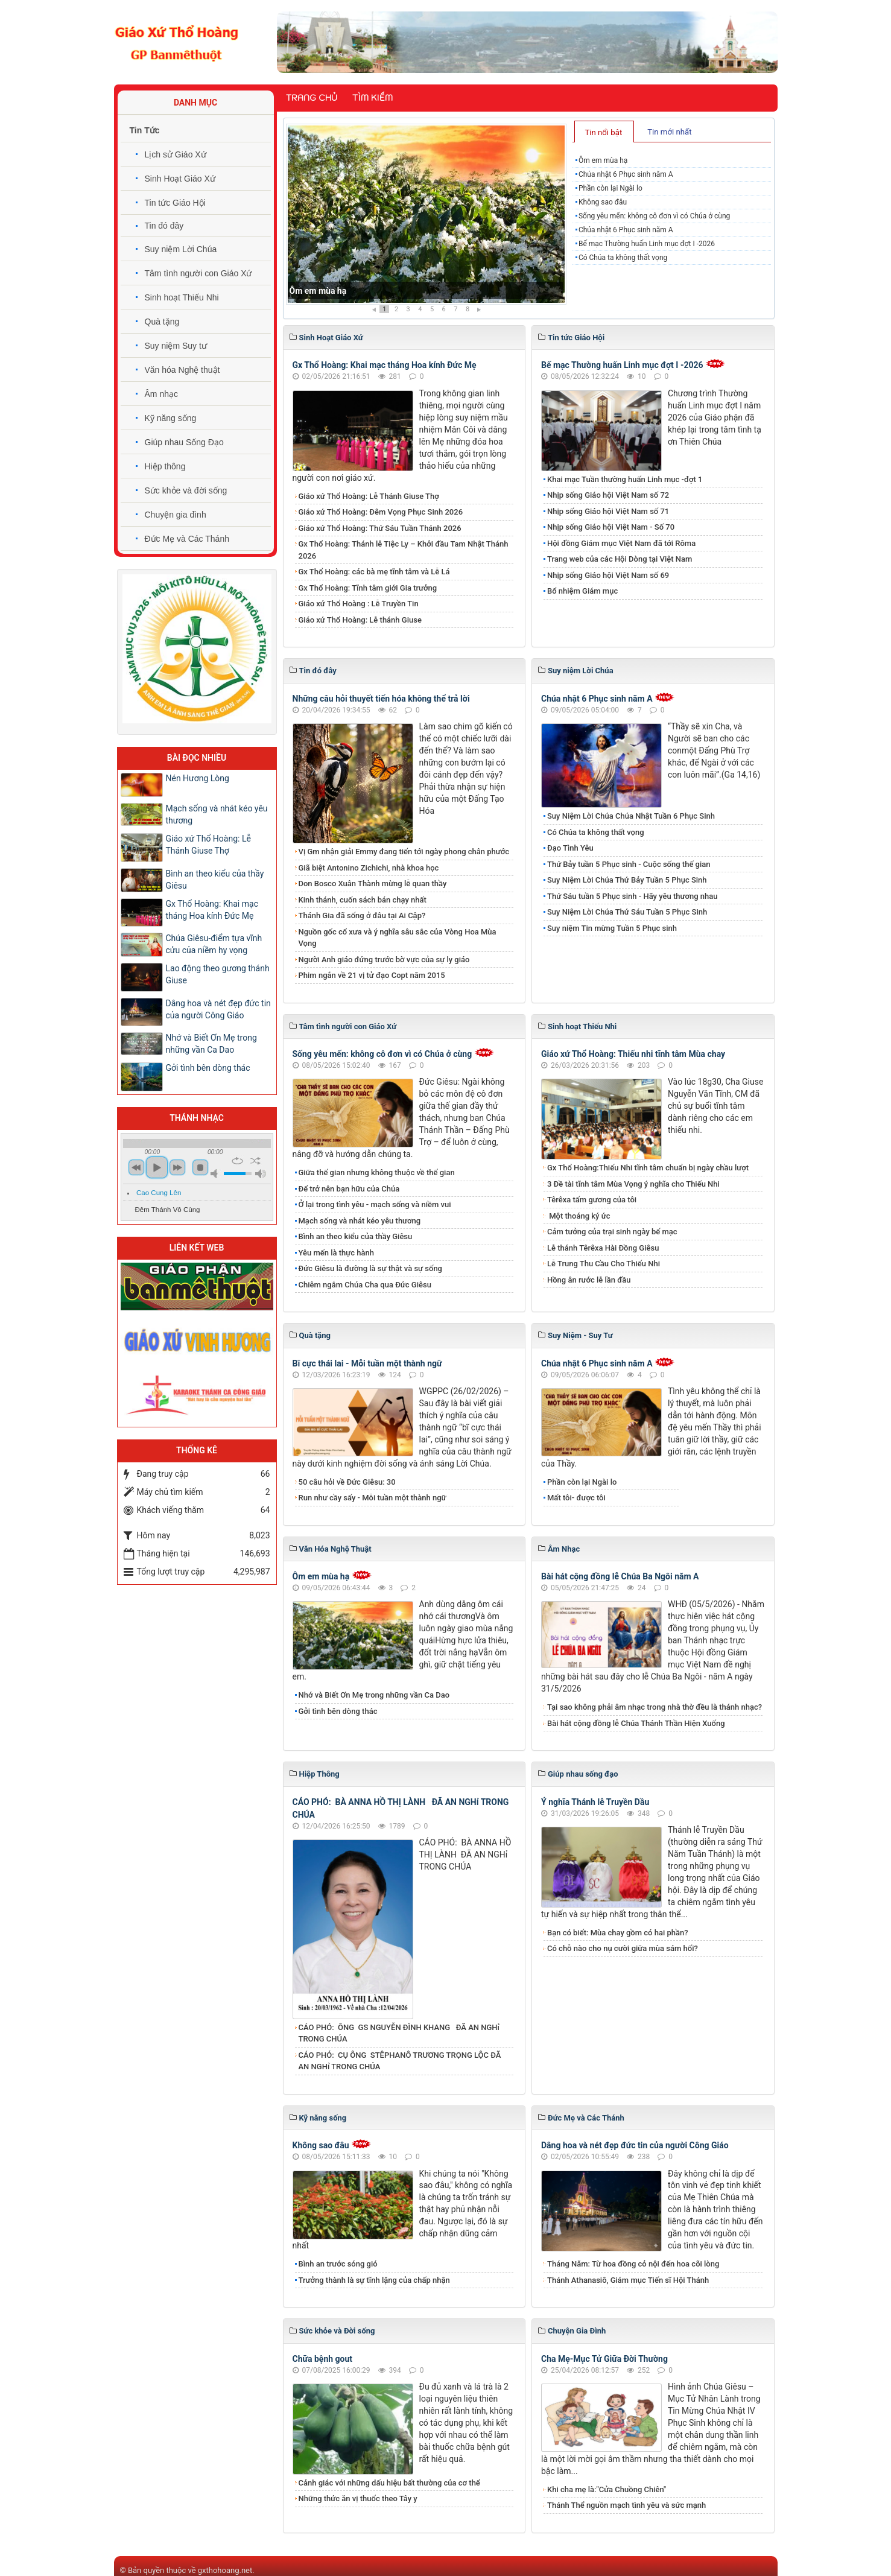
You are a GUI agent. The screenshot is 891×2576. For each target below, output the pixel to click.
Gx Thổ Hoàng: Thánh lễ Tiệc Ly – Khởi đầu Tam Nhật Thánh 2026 (404, 549)
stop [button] (200, 1167)
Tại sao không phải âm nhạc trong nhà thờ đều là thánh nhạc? (654, 1707)
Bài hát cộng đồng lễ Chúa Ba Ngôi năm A (620, 1576)
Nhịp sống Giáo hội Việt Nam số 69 (608, 575)
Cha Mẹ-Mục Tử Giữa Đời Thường (604, 2359)
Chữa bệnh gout (323, 2359)
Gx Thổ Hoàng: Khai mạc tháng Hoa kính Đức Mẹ (385, 365)
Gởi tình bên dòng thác (338, 1711)
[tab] (604, 131)
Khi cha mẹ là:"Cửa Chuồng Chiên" (606, 2489)
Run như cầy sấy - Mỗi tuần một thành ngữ (372, 1497)
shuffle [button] (255, 1160)
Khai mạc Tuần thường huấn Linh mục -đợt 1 (624, 479)
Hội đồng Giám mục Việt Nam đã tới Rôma (621, 543)
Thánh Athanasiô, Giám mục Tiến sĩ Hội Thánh (628, 2280)
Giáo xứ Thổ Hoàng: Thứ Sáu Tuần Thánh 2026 (380, 528)
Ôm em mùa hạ (318, 291)
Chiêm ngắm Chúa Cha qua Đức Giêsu (365, 1284)
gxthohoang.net (225, 2570)
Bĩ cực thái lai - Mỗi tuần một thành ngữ (367, 1363)
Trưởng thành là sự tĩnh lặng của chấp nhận (374, 2280)
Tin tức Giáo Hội (175, 203)
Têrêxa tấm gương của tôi (591, 1199)
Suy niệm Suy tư (176, 346)
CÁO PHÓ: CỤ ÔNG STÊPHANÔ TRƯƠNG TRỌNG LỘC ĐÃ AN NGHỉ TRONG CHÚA (400, 2061)
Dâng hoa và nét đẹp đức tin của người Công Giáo (635, 2145)
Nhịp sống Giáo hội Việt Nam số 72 (608, 495)
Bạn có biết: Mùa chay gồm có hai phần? (617, 1932)
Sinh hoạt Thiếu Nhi (182, 297)
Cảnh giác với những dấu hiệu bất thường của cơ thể (391, 2482)
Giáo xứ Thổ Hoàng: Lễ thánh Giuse (360, 619)
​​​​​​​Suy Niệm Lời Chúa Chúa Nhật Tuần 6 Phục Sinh (631, 815)
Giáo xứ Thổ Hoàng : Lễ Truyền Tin (359, 603)
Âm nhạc (161, 394)
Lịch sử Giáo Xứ (175, 154)
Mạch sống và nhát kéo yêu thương (360, 1220)
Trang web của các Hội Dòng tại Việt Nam (619, 558)
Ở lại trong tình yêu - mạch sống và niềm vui (375, 1204)
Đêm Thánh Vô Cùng (167, 1209)
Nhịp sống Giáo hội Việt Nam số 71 (608, 511)
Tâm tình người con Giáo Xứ (198, 273)
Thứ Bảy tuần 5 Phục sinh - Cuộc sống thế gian (629, 864)
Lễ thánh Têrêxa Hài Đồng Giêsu (603, 1247)
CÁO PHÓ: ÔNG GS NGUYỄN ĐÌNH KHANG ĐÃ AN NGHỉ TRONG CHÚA (399, 2033)
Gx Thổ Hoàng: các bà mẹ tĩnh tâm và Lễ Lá (374, 571)
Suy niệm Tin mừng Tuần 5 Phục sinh (612, 928)
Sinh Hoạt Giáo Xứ (180, 178)
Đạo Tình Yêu (570, 847)
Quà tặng (162, 321)
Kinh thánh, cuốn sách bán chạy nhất (362, 899)
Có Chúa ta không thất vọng (623, 257)
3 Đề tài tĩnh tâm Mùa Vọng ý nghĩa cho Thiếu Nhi (633, 1183)
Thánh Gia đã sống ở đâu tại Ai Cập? (362, 915)
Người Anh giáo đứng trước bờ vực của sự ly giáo (384, 959)
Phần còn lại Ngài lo (610, 188)
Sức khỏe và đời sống (186, 490)
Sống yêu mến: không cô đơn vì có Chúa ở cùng (654, 216)
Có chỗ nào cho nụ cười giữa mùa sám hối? (622, 1948)
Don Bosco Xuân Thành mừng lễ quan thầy (373, 883)
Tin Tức (145, 130)
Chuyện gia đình (175, 514)
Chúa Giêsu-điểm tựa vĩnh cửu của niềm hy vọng (214, 944)
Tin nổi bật (603, 132)
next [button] (177, 1167)
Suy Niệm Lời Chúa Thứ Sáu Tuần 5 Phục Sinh (627, 911)
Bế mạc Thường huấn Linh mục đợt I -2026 (647, 244)
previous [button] (136, 1167)
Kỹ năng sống (171, 418)
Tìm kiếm (372, 97)
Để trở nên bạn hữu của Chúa (349, 1188)
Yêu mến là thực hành (336, 1252)
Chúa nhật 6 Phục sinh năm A (626, 174)
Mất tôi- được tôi (576, 1497)
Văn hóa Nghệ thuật (182, 370)
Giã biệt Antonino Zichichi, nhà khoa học (369, 867)
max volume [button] (260, 1173)
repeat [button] (237, 1160)
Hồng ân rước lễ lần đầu (589, 1279)
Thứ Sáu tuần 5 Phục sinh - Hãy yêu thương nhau (632, 896)
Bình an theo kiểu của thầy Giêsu (356, 1236)
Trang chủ (311, 97)
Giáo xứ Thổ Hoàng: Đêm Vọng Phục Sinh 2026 (381, 511)
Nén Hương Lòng (197, 778)
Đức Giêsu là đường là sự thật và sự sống (370, 1268)
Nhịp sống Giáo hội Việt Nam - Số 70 (610, 526)
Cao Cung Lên (158, 1192)
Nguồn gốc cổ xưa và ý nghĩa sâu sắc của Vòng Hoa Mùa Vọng (397, 937)
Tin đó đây (164, 225)
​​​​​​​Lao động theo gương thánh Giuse (218, 974)
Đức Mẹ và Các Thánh (187, 539)
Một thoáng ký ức (578, 1215)
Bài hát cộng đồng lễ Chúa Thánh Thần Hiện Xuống (636, 1723)
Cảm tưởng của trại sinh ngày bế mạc (612, 1231)
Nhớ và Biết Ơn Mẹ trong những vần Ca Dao (374, 1694)
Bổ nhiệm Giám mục (582, 590)
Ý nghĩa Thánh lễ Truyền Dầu (595, 1802)
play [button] (157, 1167)
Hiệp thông (165, 466)
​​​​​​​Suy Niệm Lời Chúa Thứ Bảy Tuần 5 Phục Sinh (627, 879)
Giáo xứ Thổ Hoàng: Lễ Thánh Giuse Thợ (369, 496)
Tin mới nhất (669, 131)
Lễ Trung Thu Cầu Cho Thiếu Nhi (603, 1263)
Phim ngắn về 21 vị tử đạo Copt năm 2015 (372, 975)
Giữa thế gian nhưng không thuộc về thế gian (377, 1172)
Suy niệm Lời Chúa (181, 249)
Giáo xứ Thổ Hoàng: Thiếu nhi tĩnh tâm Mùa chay (633, 1054)
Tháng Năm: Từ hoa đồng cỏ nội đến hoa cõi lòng (633, 2263)
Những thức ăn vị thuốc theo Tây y (358, 2498)
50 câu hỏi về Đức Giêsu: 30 (347, 1481)
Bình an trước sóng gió (338, 2263)
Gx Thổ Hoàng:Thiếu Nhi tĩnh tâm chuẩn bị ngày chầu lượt (648, 1167)
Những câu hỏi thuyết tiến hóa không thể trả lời (381, 698)
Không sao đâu (603, 202)
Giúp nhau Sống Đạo (184, 442)
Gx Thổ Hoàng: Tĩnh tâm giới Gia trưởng (368, 587)
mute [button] (216, 1173)
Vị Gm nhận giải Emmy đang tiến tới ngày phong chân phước (404, 851)
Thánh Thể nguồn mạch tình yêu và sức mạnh (626, 2505)
